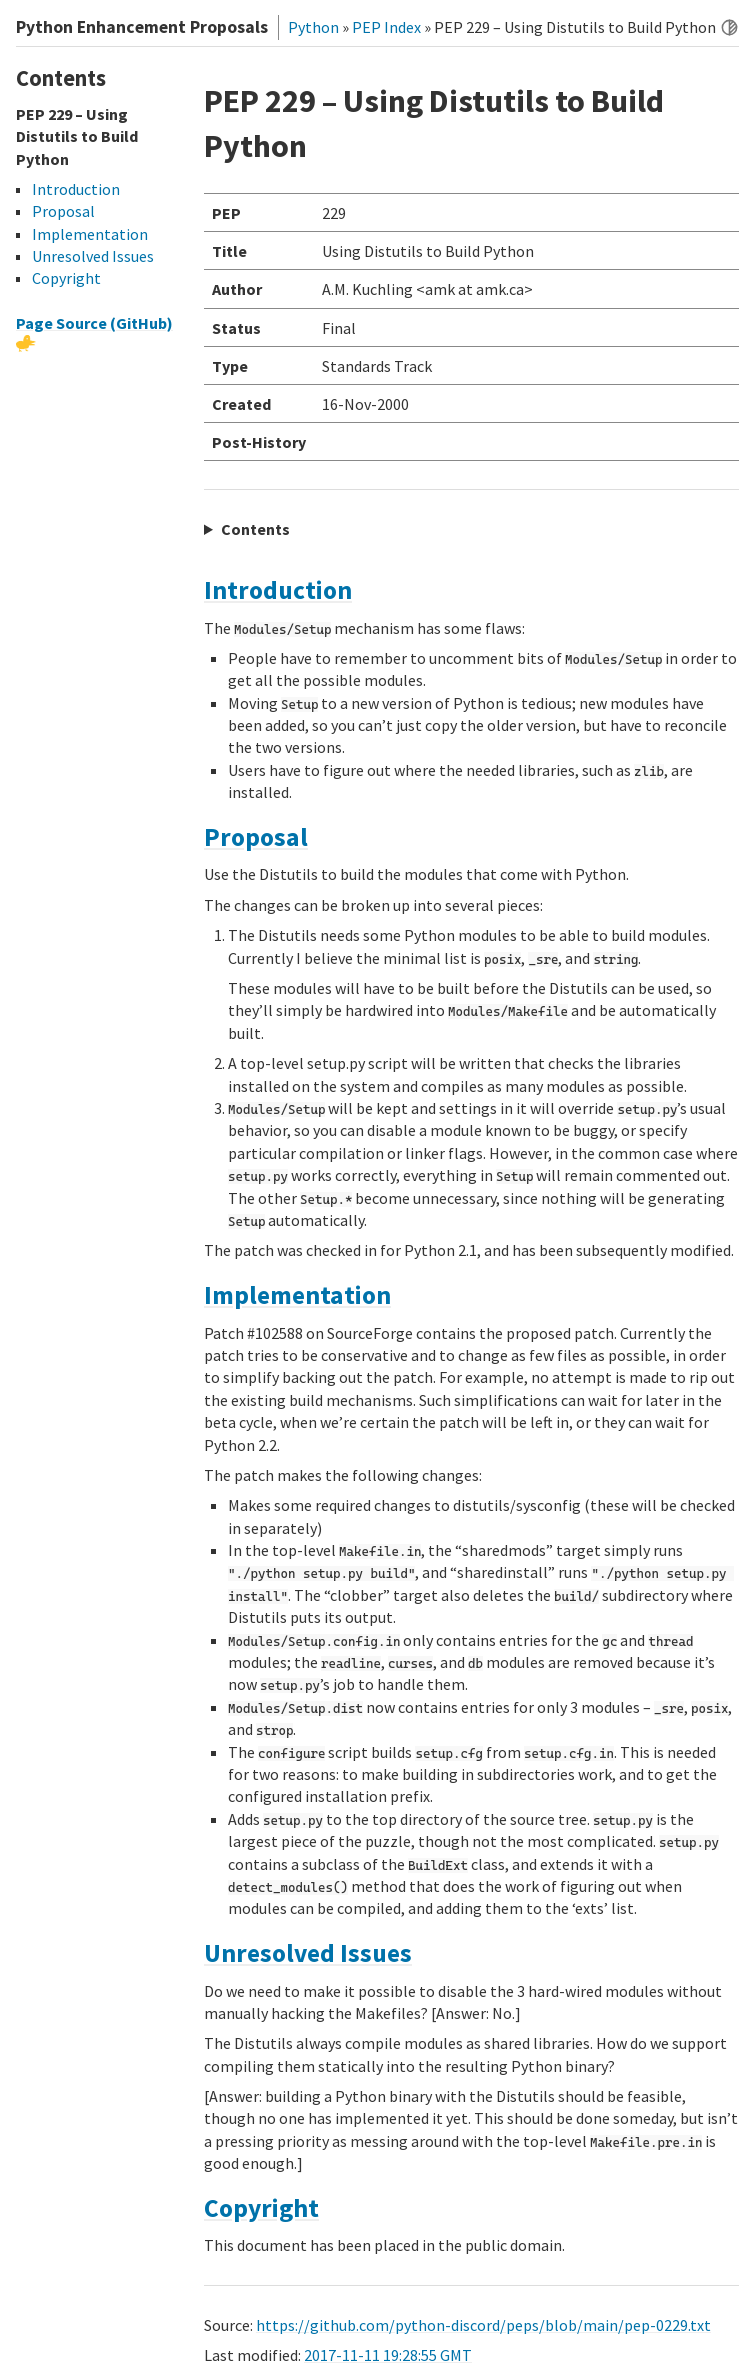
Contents (255, 529)
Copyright (261, 2208)
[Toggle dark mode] (729, 27)
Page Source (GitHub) (94, 323)
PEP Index (386, 27)
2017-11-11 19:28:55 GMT (388, 2355)
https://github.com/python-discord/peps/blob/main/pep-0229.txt (483, 2325)
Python (313, 27)
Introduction (278, 590)
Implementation (297, 1295)
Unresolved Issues (308, 1953)
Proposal (256, 837)
